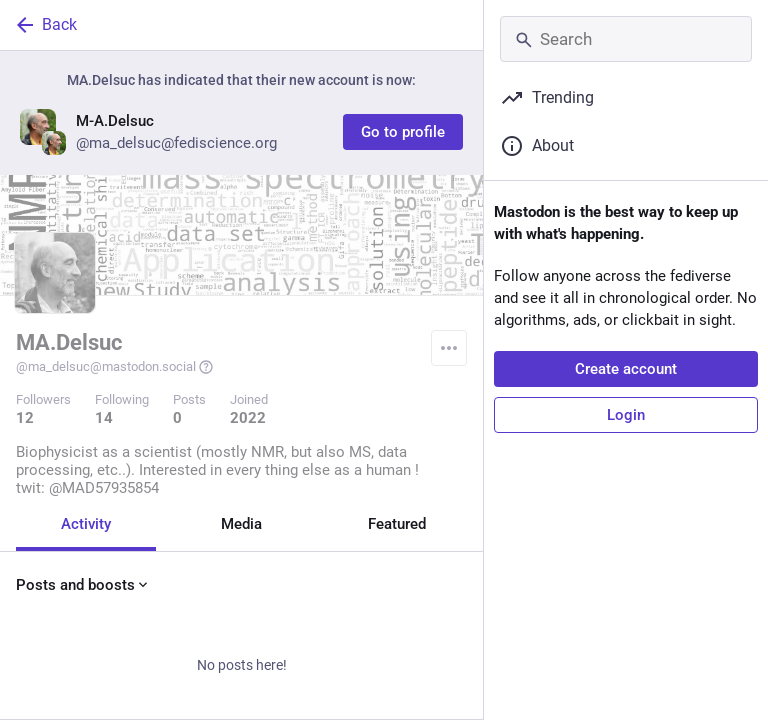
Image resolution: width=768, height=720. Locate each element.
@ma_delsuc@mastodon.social (115, 367)
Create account (626, 369)
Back (45, 25)
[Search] (626, 39)
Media (241, 524)
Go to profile (403, 132)
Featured (397, 524)
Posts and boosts (83, 585)
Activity (86, 524)
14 (104, 418)
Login (626, 415)
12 (25, 418)
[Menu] (449, 348)
